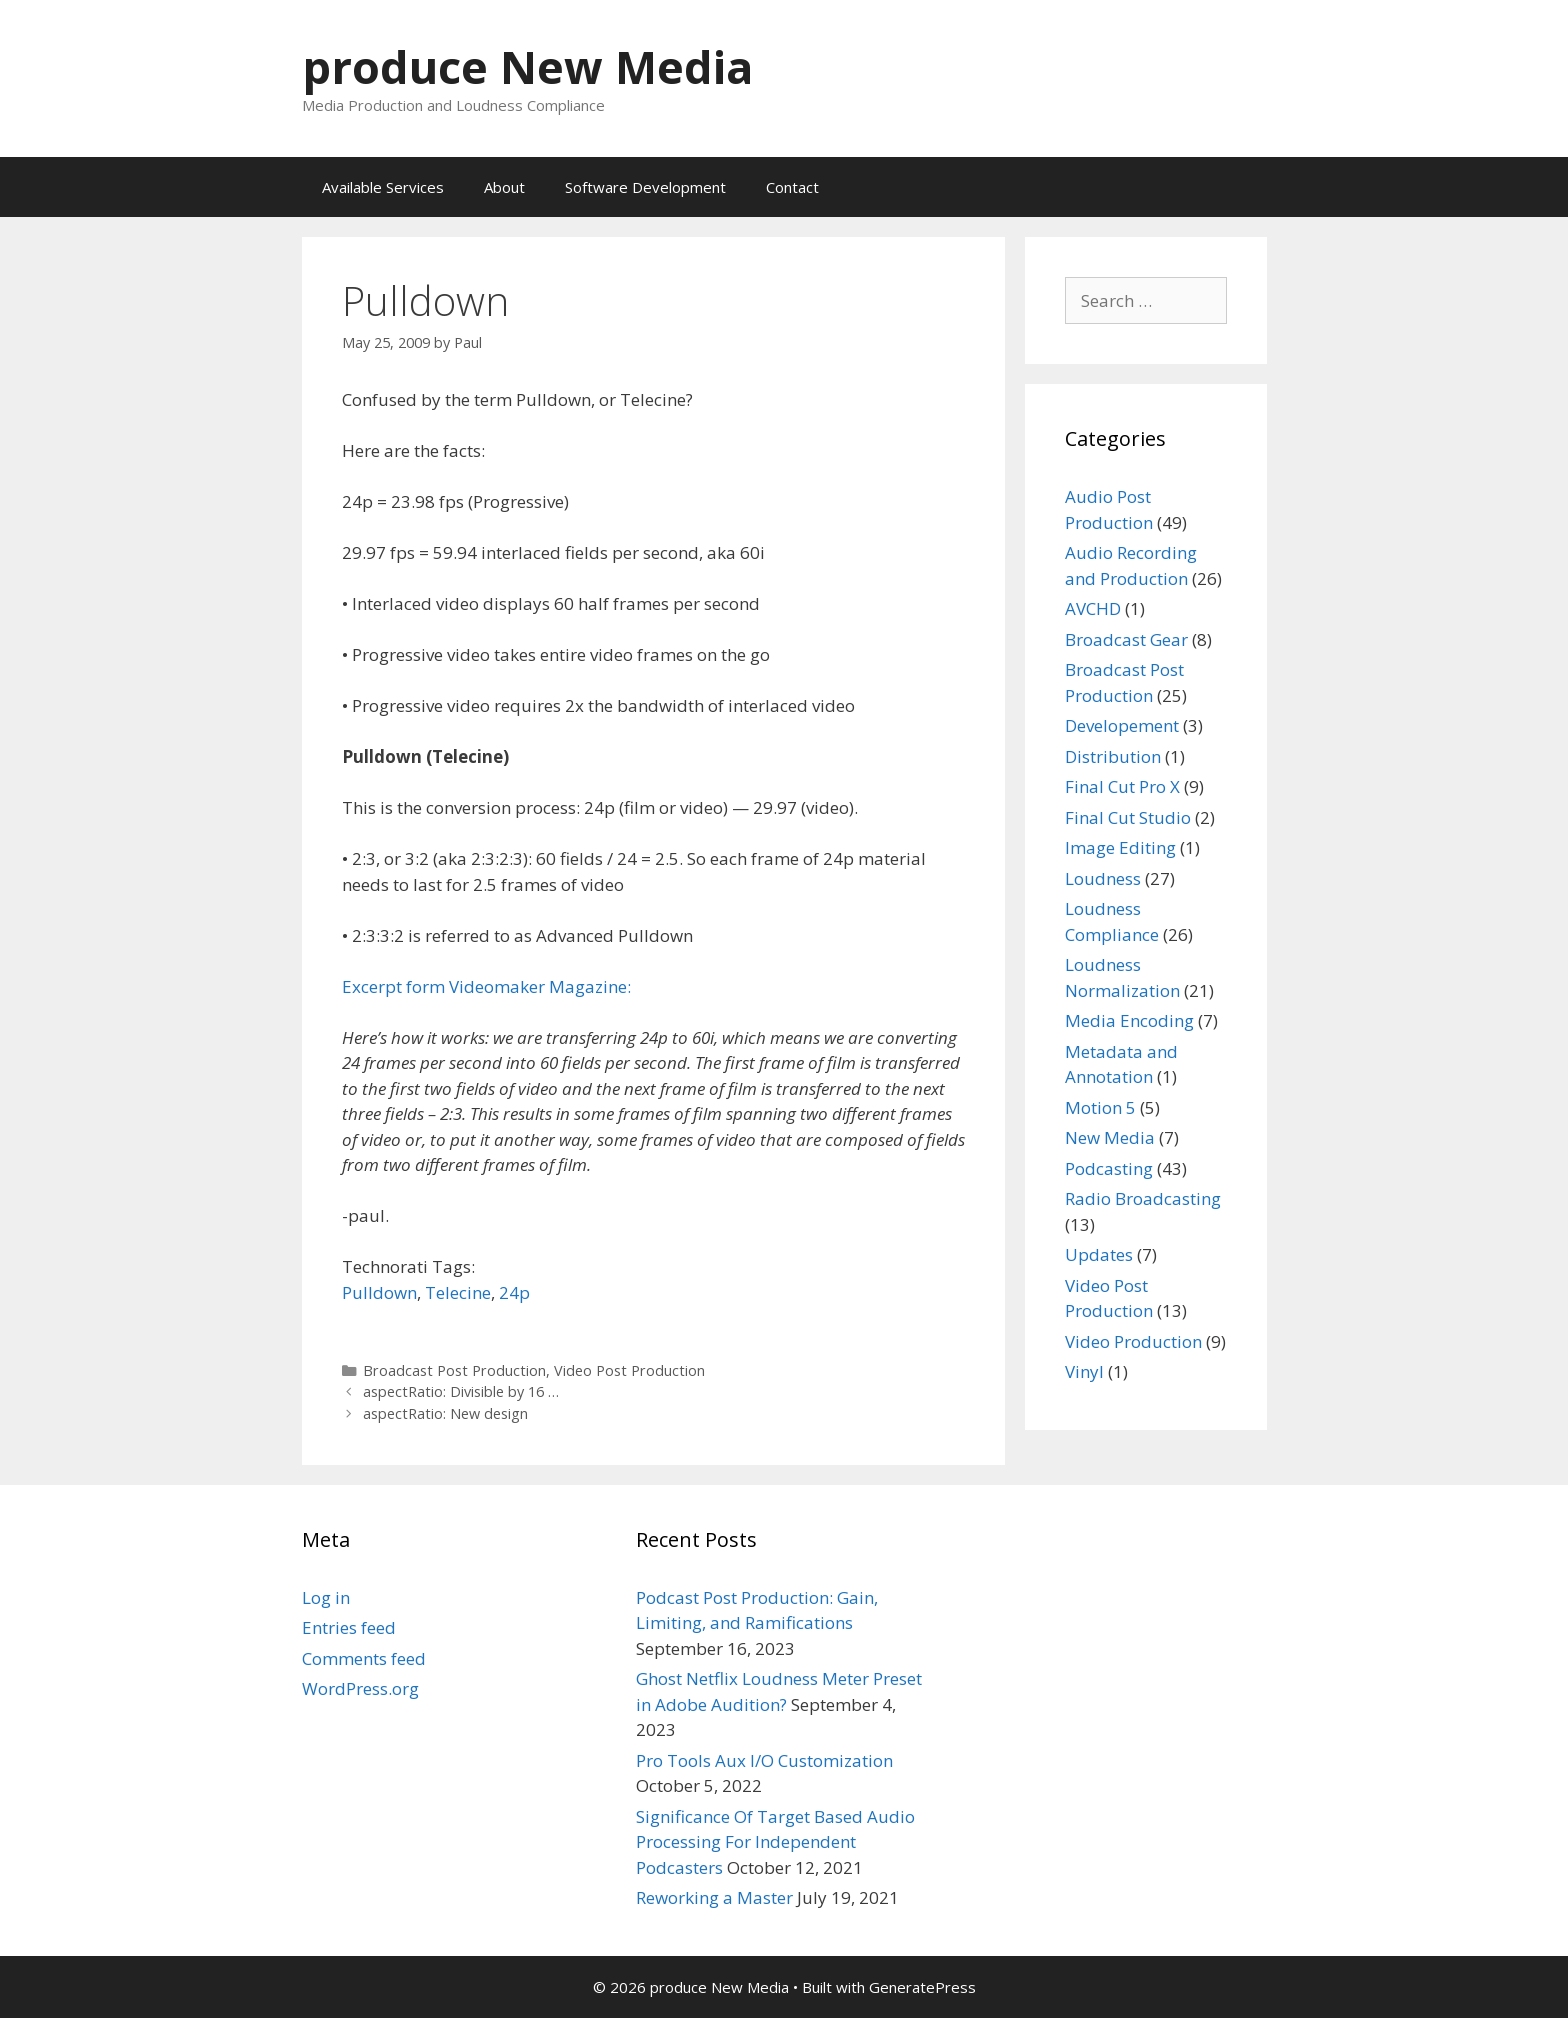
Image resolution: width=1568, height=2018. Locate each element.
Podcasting (1109, 1168)
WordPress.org (360, 1688)
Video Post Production (629, 1370)
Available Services (383, 187)
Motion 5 (1100, 1107)
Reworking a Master (714, 1897)
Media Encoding (1129, 1020)
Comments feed (364, 1658)
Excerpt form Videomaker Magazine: (486, 986)
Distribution (1113, 756)
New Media (1110, 1137)
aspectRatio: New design (445, 1413)
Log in (326, 1597)
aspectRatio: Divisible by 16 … (461, 1391)
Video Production (1133, 1341)
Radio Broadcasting (1143, 1198)
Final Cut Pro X (1122, 786)
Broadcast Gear (1126, 639)
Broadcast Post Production (454, 1370)
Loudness (1103, 878)
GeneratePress (922, 1987)
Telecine (458, 1292)
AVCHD (1093, 608)
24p (514, 1292)
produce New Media (527, 66)
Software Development (645, 187)
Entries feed (349, 1627)
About (504, 187)
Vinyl (1084, 1371)
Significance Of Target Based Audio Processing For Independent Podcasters (775, 1842)
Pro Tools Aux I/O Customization (764, 1760)
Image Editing (1120, 847)
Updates (1099, 1254)
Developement (1122, 725)
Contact (792, 187)
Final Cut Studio (1128, 817)
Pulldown (379, 1292)
